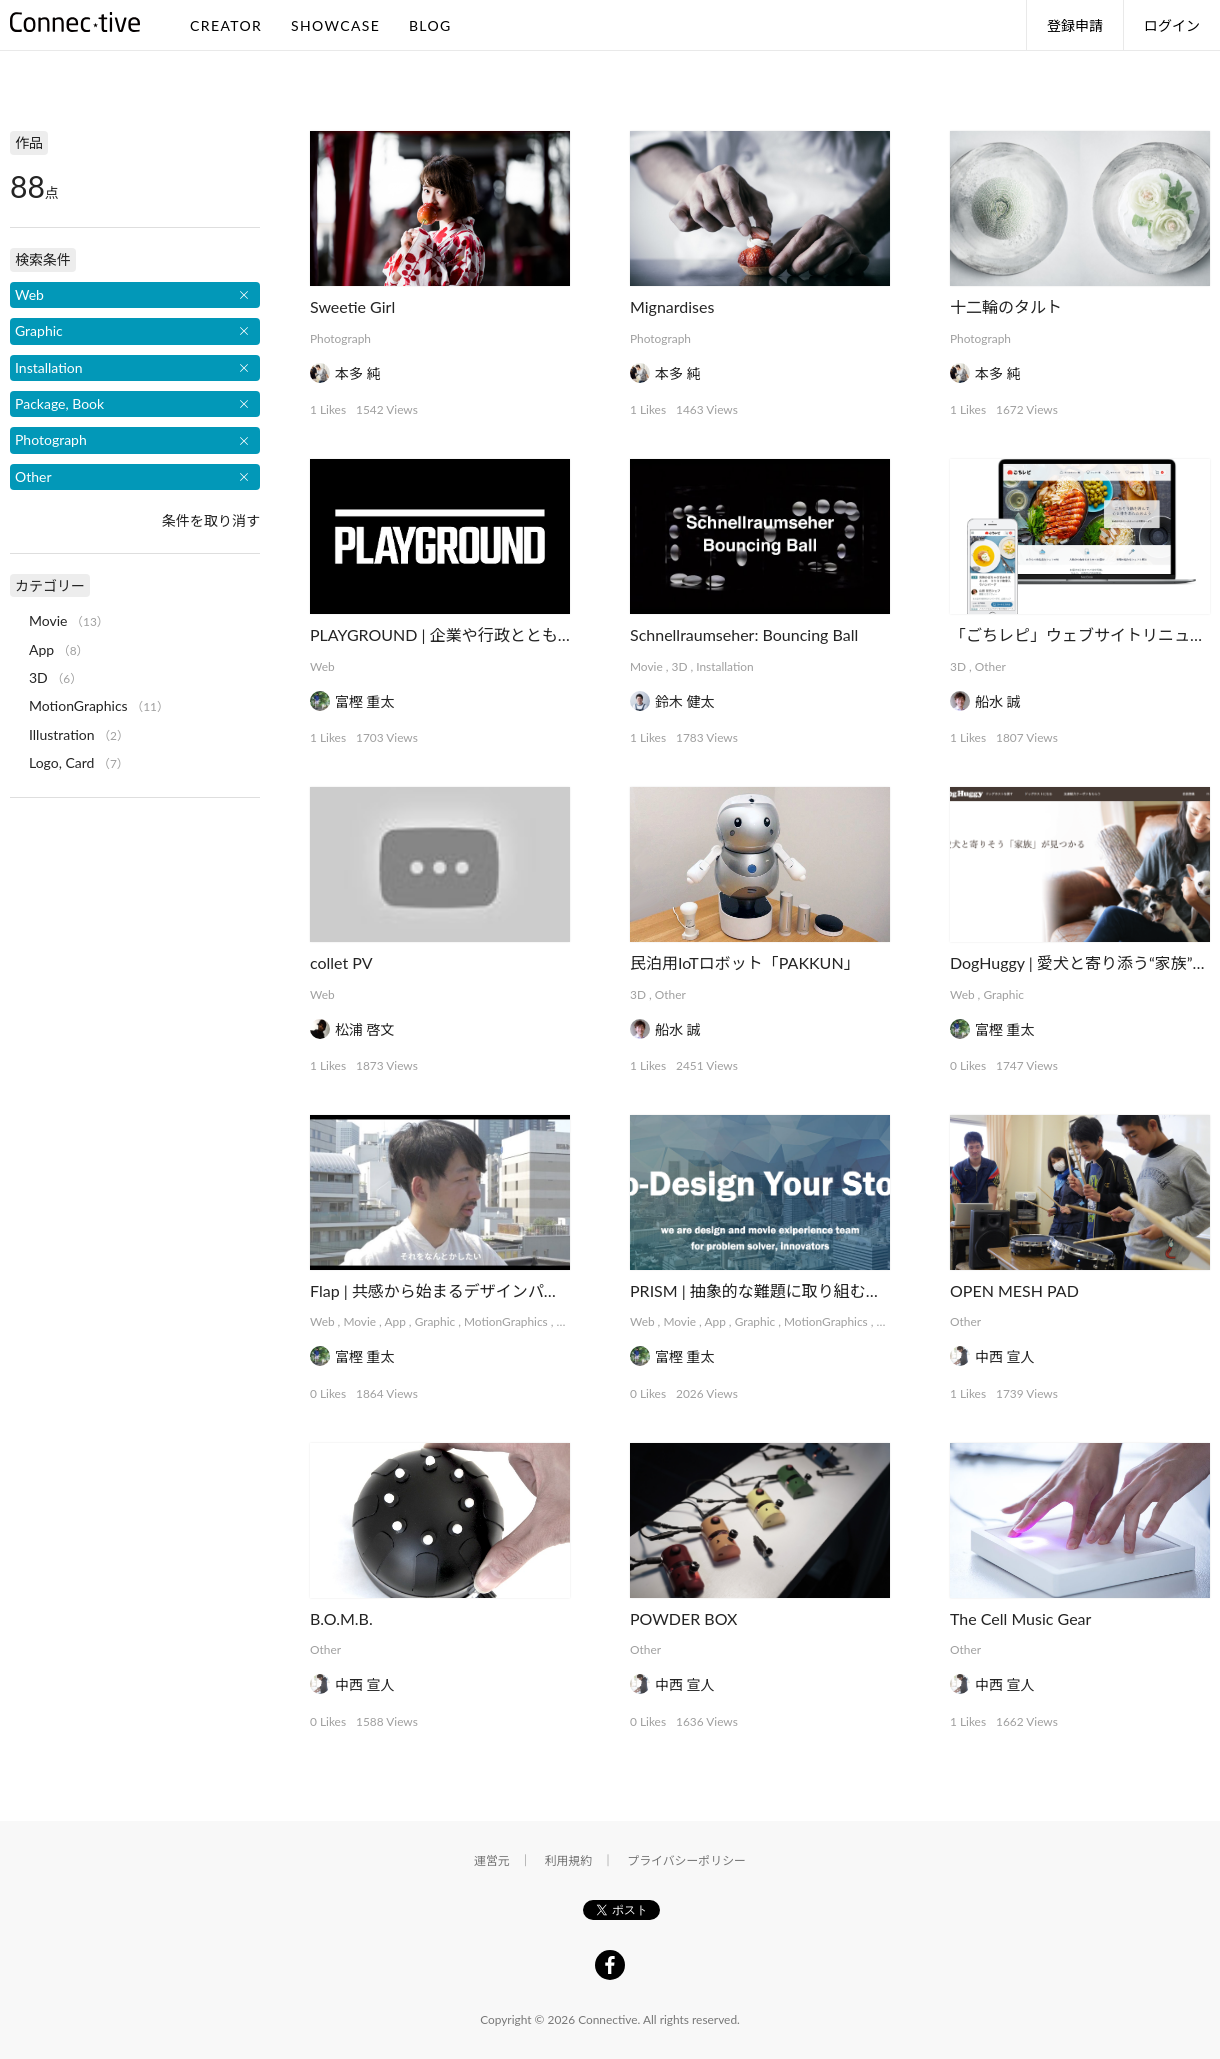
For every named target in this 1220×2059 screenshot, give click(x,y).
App (394, 1321)
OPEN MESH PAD (1014, 1290)
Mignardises (672, 306)
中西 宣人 (1005, 1356)
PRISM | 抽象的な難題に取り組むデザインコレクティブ (827, 1290)
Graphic (1003, 994)
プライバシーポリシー (686, 1860)
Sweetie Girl (352, 306)
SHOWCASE (335, 25)
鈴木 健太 (685, 701)
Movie (646, 666)
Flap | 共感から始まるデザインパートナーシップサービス (514, 1290)
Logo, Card (61, 762)
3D (680, 666)
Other (990, 666)
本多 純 (358, 373)
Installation (724, 666)
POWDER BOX (683, 1618)
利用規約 (569, 1860)
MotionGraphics (506, 1321)
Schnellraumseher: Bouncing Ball (744, 634)
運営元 (492, 1860)
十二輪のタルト (1006, 306)
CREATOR (226, 25)
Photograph (340, 338)
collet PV (341, 962)
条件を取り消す (211, 520)
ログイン (1172, 25)
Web (322, 666)
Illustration (62, 734)
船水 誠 (998, 701)
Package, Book (59, 403)
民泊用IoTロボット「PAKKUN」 (745, 962)
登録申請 (1075, 25)
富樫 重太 (365, 701)
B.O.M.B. (341, 1618)
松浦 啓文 (365, 1029)
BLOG (430, 25)
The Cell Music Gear (1020, 1618)
